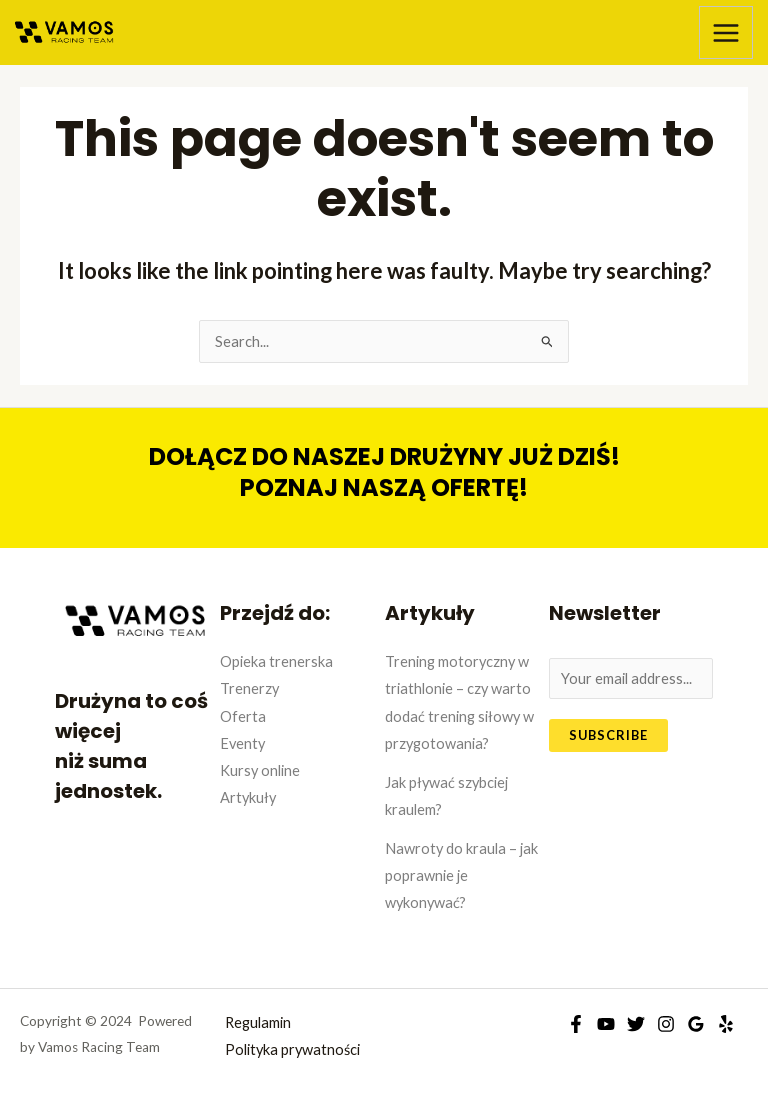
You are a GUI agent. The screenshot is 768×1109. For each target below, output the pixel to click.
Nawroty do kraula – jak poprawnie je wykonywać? (461, 875)
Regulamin (258, 1022)
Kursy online (260, 770)
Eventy (242, 743)
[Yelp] (726, 1024)
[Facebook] (576, 1024)
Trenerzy (249, 688)
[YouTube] (606, 1024)
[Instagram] (666, 1024)
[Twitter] (636, 1024)
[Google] (696, 1024)
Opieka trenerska (276, 661)
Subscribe (608, 735)
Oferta (243, 716)
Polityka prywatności (292, 1049)
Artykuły (248, 797)
